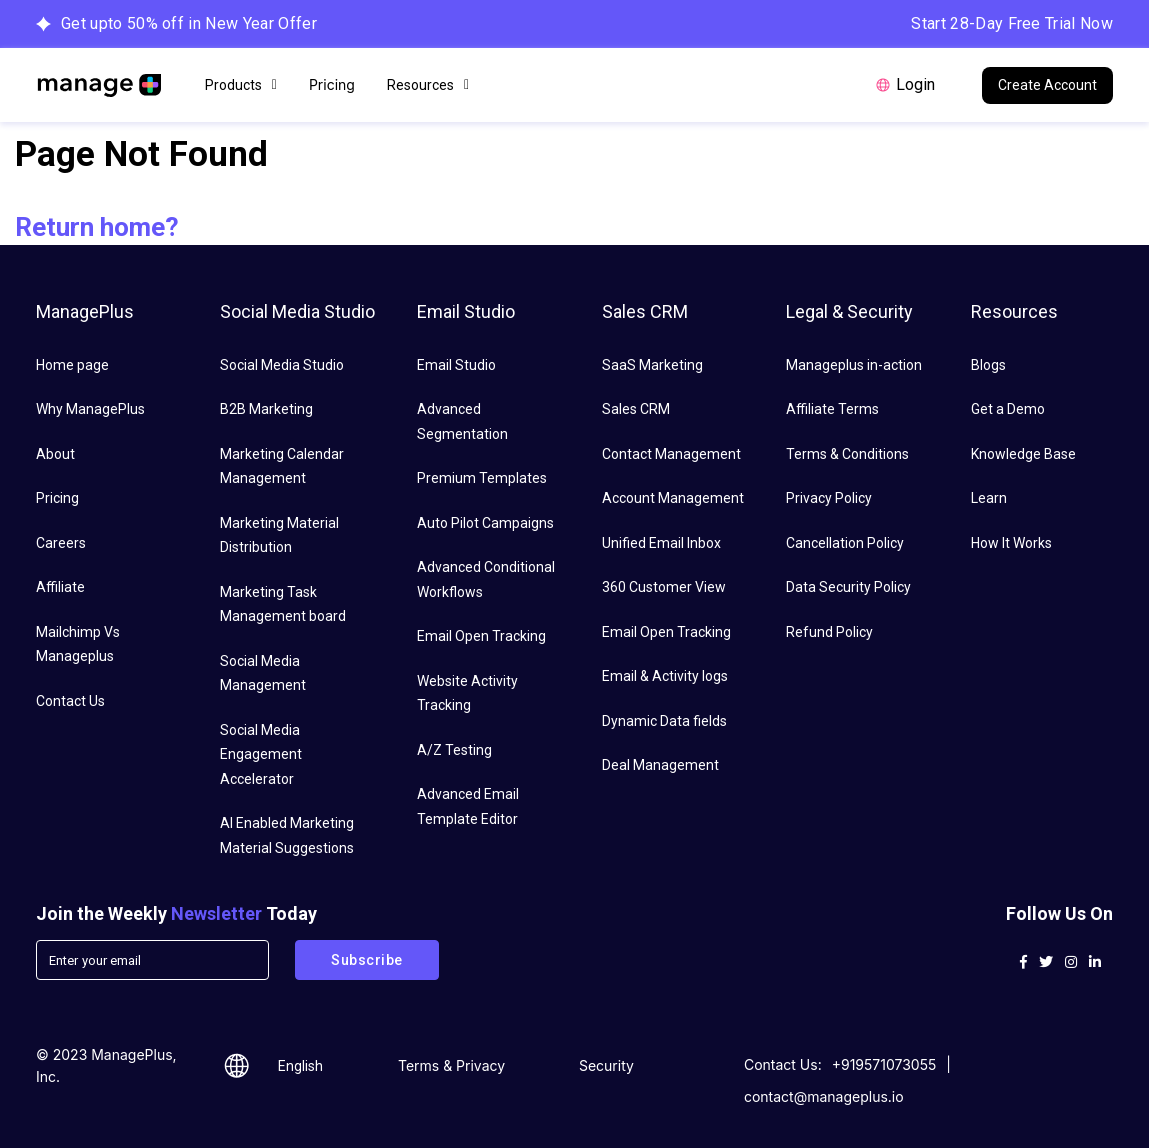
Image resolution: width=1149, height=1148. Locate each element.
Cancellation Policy (845, 543)
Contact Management (671, 454)
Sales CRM (636, 409)
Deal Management (660, 765)
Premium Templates (482, 478)
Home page (72, 365)
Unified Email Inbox (661, 543)
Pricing (332, 84)
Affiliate (60, 587)
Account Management (673, 498)
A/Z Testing (454, 750)
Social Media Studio (282, 365)
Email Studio (456, 365)
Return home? (97, 227)
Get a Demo (1008, 409)
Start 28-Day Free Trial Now (1012, 23)
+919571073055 (884, 1064)
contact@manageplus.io (824, 1096)
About (55, 454)
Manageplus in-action (854, 365)
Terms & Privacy (451, 1065)
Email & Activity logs (665, 676)
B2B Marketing (266, 409)
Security (606, 1065)
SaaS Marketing (652, 365)
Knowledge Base (1023, 454)
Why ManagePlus (90, 409)
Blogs (988, 365)
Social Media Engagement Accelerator (261, 754)
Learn (989, 498)
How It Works (1011, 543)
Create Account (1047, 85)
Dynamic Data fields (664, 721)
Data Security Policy (848, 587)
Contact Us (70, 701)
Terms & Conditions (847, 454)
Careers (61, 543)
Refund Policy (829, 632)
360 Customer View (664, 587)
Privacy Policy (829, 498)
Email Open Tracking (481, 636)
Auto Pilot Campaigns (485, 523)
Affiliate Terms (832, 409)
